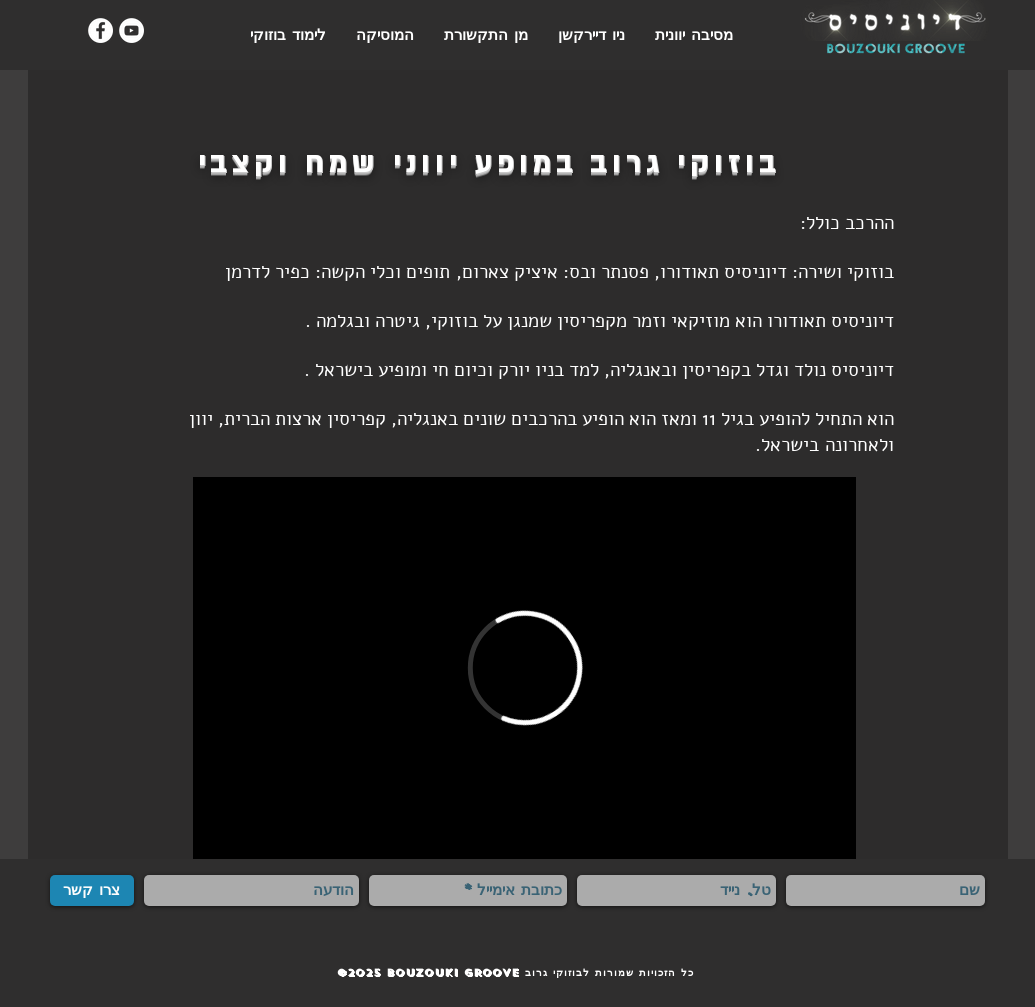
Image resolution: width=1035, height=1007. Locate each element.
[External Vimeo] (524, 668)
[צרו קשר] (92, 890)
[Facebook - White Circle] (100, 30)
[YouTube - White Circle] (131, 30)
